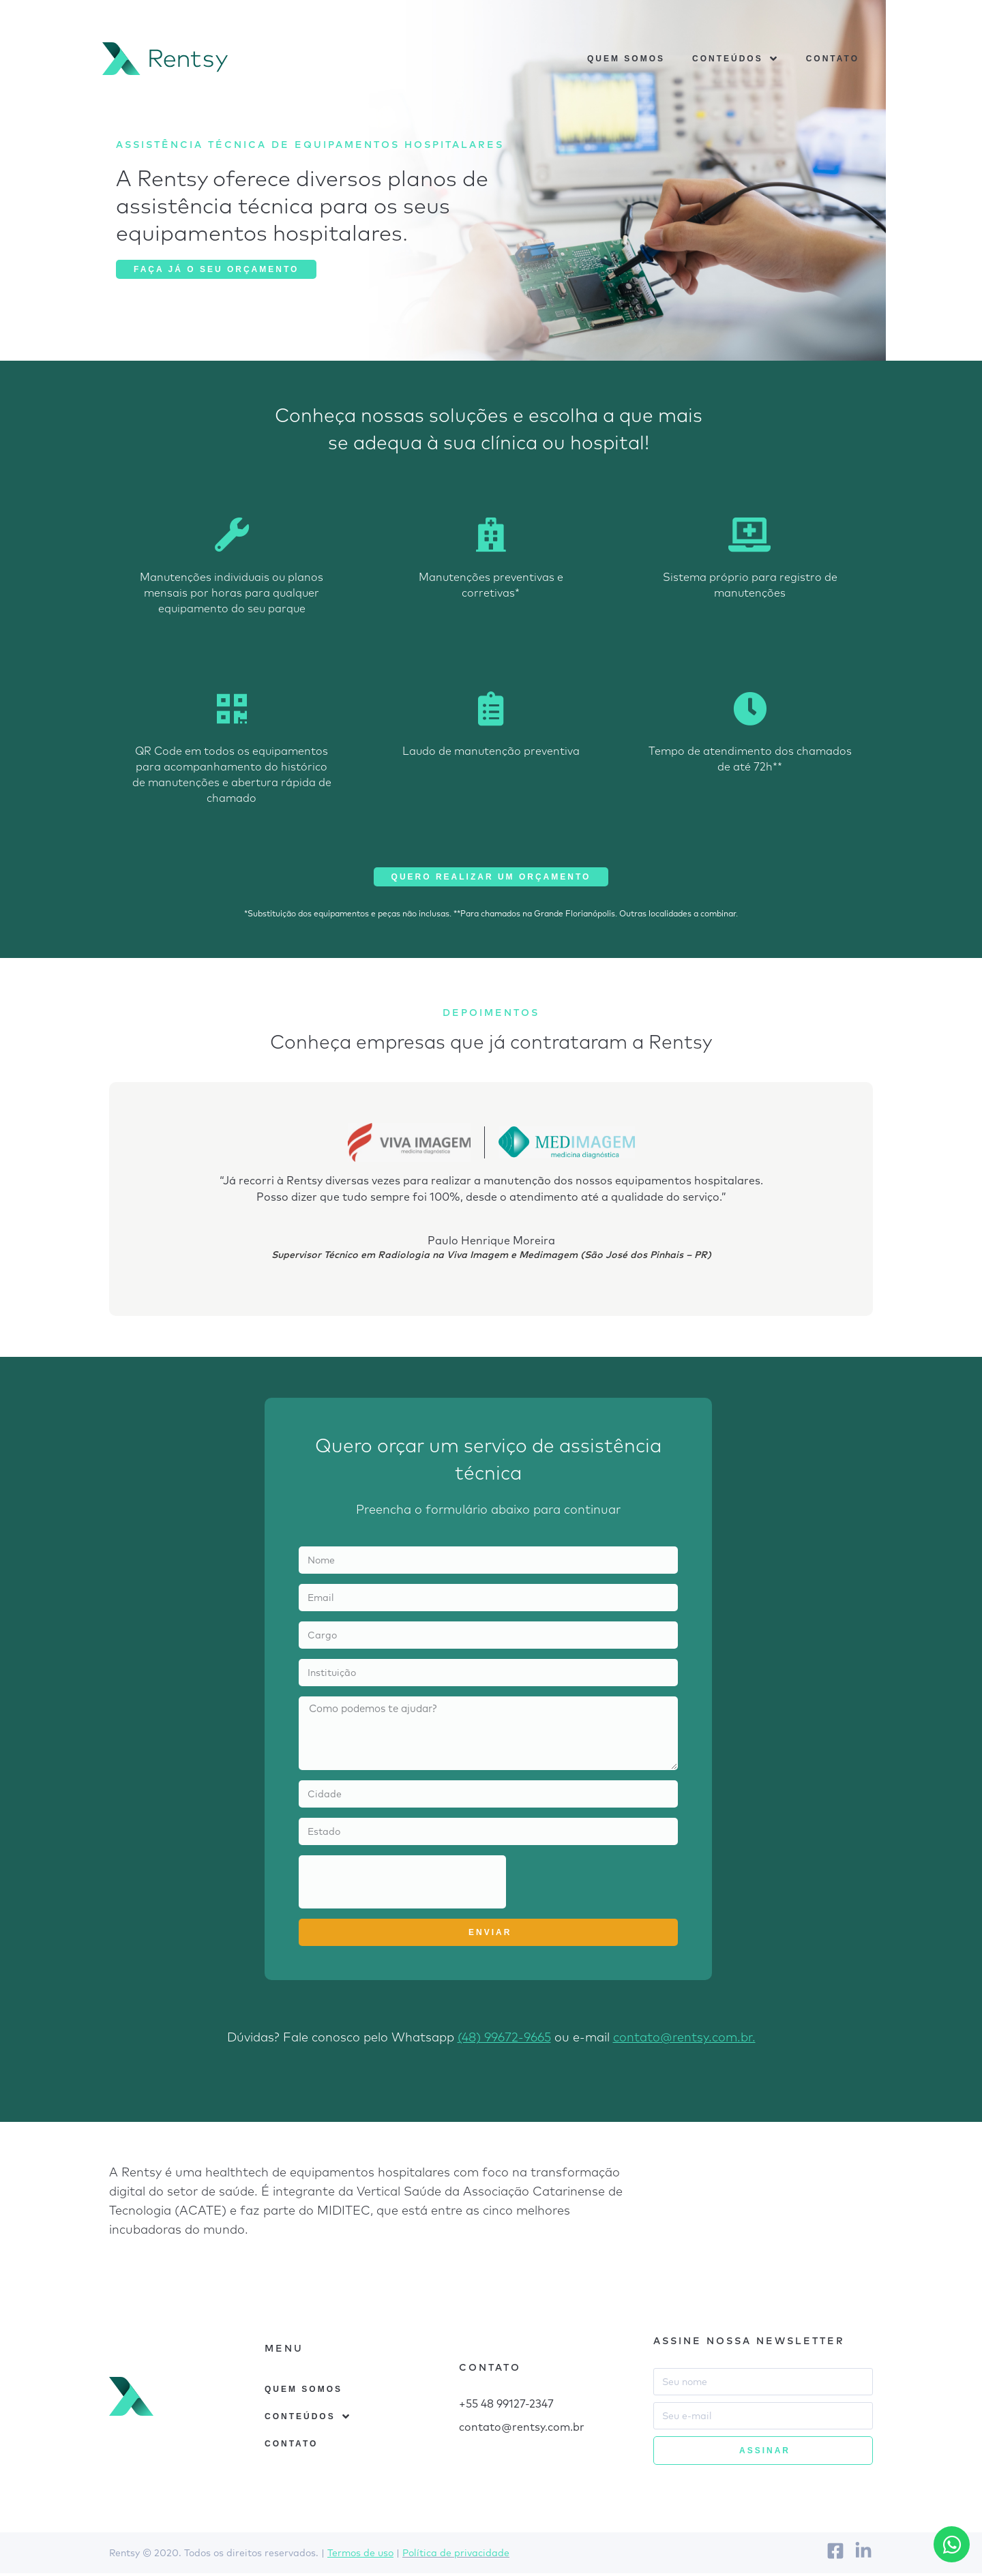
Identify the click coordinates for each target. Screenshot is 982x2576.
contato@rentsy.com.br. (684, 2040)
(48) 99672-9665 (504, 2040)
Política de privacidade (455, 2555)
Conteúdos (735, 60)
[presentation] (402, 1884)
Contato (832, 60)
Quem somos (626, 60)
